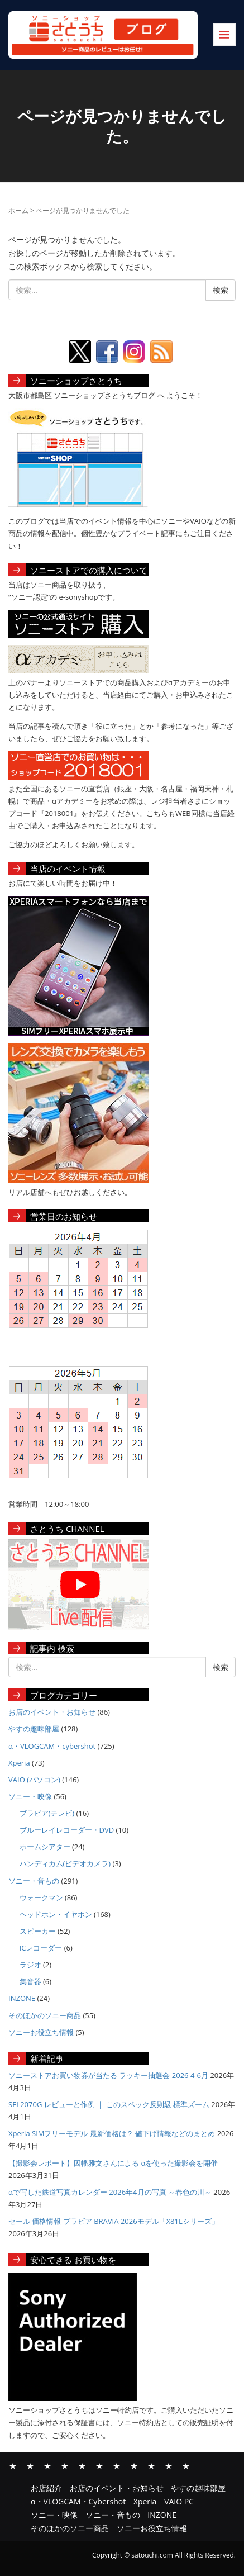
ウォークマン (41, 1897)
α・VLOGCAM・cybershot (51, 1746)
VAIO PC (99, 2465)
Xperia (19, 1763)
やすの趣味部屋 (33, 1729)
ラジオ (30, 1965)
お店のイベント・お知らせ (51, 1712)
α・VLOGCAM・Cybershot (64, 2465)
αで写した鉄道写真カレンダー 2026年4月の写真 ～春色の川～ (110, 2192)
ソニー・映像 (30, 1796)
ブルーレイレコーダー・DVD (67, 1830)
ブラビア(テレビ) (47, 1813)
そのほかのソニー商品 (44, 2015)
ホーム (18, 210)
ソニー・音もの (33, 1881)
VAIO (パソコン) (34, 1780)
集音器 (30, 1981)
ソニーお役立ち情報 (41, 2032)
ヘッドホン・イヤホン (56, 1914)
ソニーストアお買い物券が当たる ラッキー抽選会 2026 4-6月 (108, 2075)
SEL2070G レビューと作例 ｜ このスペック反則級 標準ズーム (108, 2104)
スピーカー (38, 1931)
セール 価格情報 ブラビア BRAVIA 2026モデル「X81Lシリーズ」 (113, 2221)
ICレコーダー (41, 1948)
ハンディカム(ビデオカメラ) (65, 1863)
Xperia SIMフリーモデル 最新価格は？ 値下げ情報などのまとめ (111, 2133)
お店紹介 (12, 2465)
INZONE (21, 1998)
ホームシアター (45, 1847)
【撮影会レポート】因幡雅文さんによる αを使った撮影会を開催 (113, 2163)
